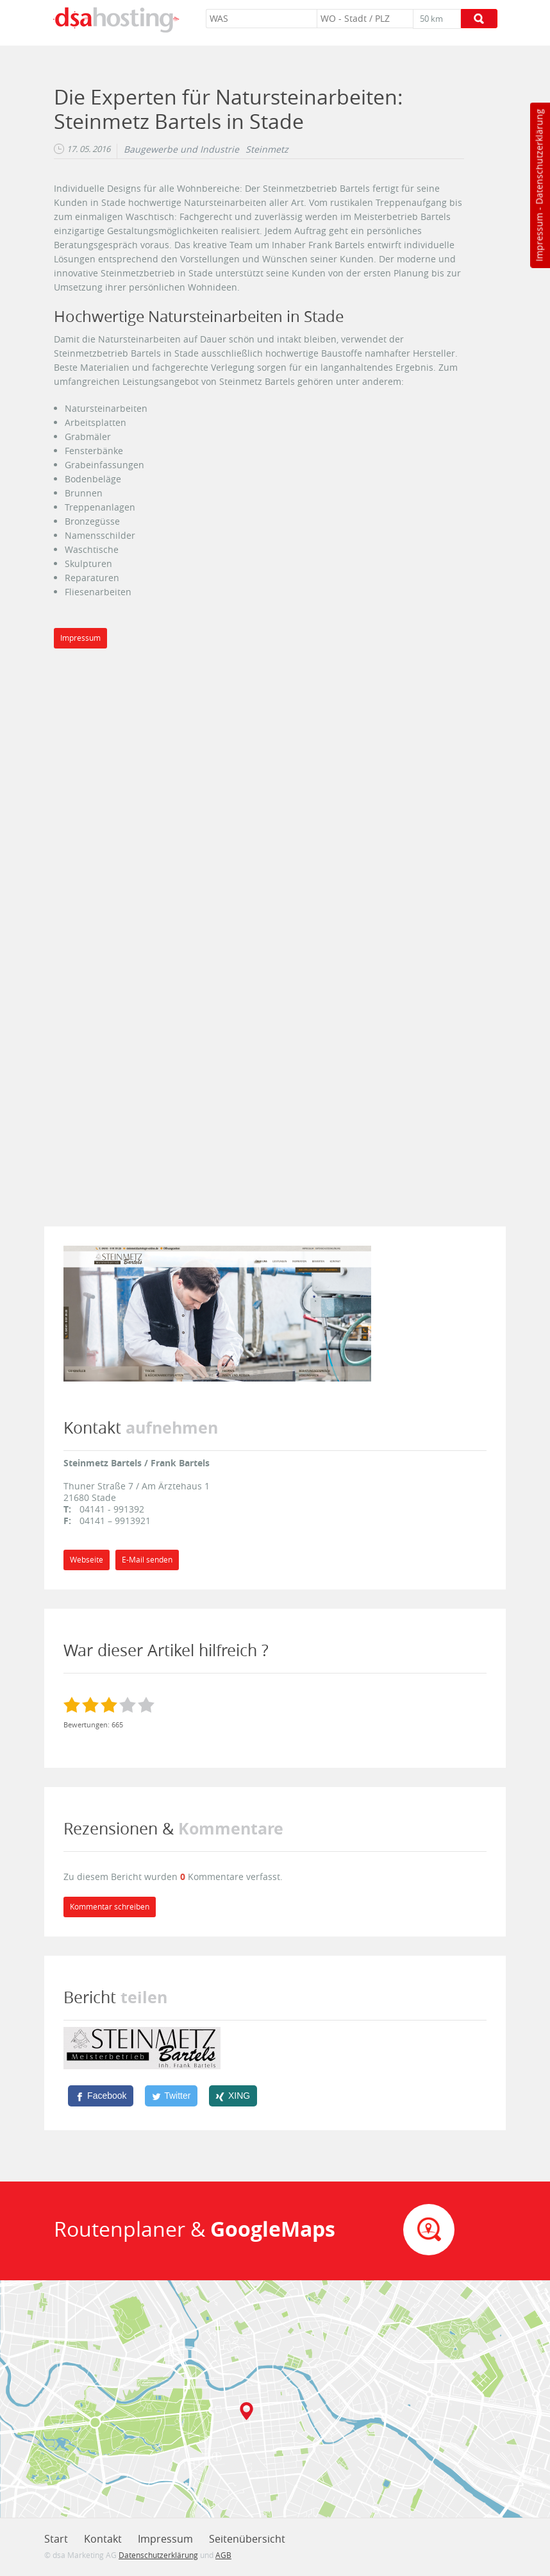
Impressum (539, 237)
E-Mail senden (147, 1559)
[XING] (233, 2095)
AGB (223, 2555)
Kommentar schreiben (109, 1906)
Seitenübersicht (247, 2539)
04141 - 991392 (111, 1509)
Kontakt (103, 2539)
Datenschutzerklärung (539, 157)
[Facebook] (100, 2095)
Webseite (86, 1559)
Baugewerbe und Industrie (181, 149)
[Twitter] (171, 2095)
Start (56, 2539)
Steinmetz (267, 149)
